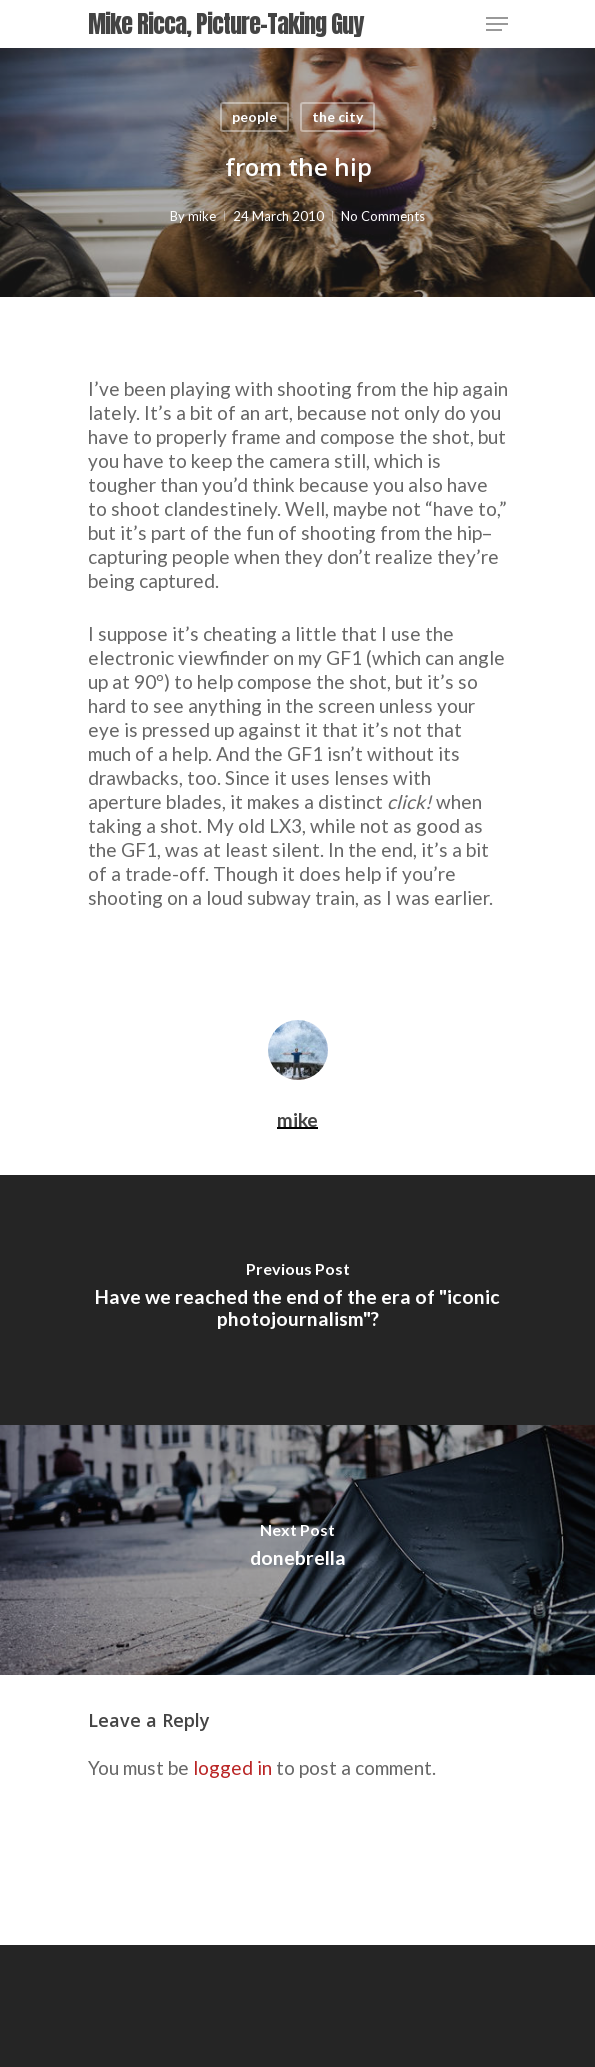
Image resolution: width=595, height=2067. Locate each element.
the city (337, 116)
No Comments (383, 216)
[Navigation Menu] (497, 24)
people (254, 116)
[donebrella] (297, 1550)
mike (202, 216)
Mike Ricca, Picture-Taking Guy (225, 24)
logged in (232, 1767)
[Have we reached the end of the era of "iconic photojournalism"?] (297, 1300)
